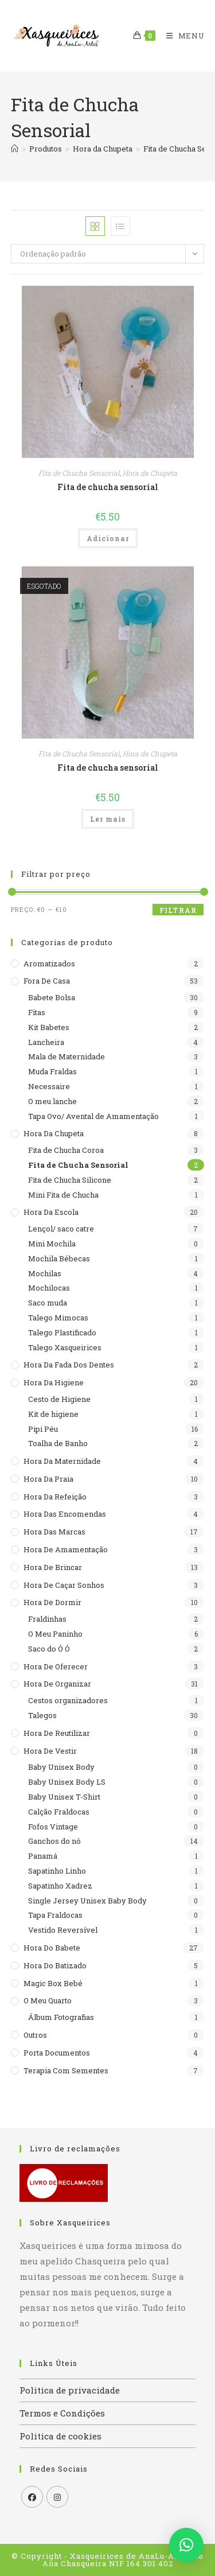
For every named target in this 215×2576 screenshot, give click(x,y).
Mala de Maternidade (66, 1056)
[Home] (14, 148)
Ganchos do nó (54, 1841)
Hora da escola (51, 1212)
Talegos (42, 1715)
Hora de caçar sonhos (64, 1585)
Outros (35, 2035)
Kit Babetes (48, 1027)
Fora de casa (47, 981)
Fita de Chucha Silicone (69, 1180)
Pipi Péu (43, 1429)
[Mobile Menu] (181, 35)
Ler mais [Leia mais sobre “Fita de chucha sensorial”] (108, 818)
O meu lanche (52, 1101)
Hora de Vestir (50, 1751)
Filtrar (178, 910)
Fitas (36, 1012)
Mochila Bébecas (59, 1258)
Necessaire (49, 1086)
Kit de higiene (53, 1414)
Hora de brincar (53, 1567)
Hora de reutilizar (57, 1733)
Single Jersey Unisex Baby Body (87, 1900)
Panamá (42, 1856)
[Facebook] (32, 2497)
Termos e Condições (62, 2413)
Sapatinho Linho (57, 1871)
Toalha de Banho (58, 1443)
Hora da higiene (54, 1382)
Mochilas (44, 1273)
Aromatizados (49, 963)
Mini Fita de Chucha (63, 1195)
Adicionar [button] (108, 538)
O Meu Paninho (55, 1634)
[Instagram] (57, 2497)
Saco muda (47, 1302)
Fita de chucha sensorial (107, 486)
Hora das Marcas (54, 1531)
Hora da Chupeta (150, 472)
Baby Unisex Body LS (66, 1782)
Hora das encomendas (65, 1514)
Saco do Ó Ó (49, 1648)
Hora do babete (52, 1947)
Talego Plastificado (62, 1332)
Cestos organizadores (68, 1700)
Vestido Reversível (62, 1930)
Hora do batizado (55, 1965)
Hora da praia (48, 1479)
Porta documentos (57, 2052)
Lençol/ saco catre (61, 1228)
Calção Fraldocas (58, 1811)
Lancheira (46, 1042)
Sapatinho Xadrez (60, 1885)
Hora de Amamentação (66, 1549)
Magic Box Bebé (53, 1983)
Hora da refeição (55, 1496)
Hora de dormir (52, 1602)
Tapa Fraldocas (55, 1915)
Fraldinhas (47, 1619)
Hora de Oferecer (56, 1666)
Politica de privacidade (69, 2390)
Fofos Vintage (53, 1826)
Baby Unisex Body (61, 1767)
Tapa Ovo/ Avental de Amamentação (93, 1116)
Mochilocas (49, 1288)
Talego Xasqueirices (64, 1347)
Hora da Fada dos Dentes (69, 1364)
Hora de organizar (57, 1684)
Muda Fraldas (52, 1071)
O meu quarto (48, 2000)
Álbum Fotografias (61, 2017)
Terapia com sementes (66, 2070)
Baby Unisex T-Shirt (64, 1797)
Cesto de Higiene (59, 1399)
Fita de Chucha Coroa (66, 1150)
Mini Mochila (52, 1243)
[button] (186, 2545)
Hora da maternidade (62, 1461)
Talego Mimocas (58, 1317)
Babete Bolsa (51, 997)
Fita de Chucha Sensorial (79, 472)
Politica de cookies (60, 2436)
